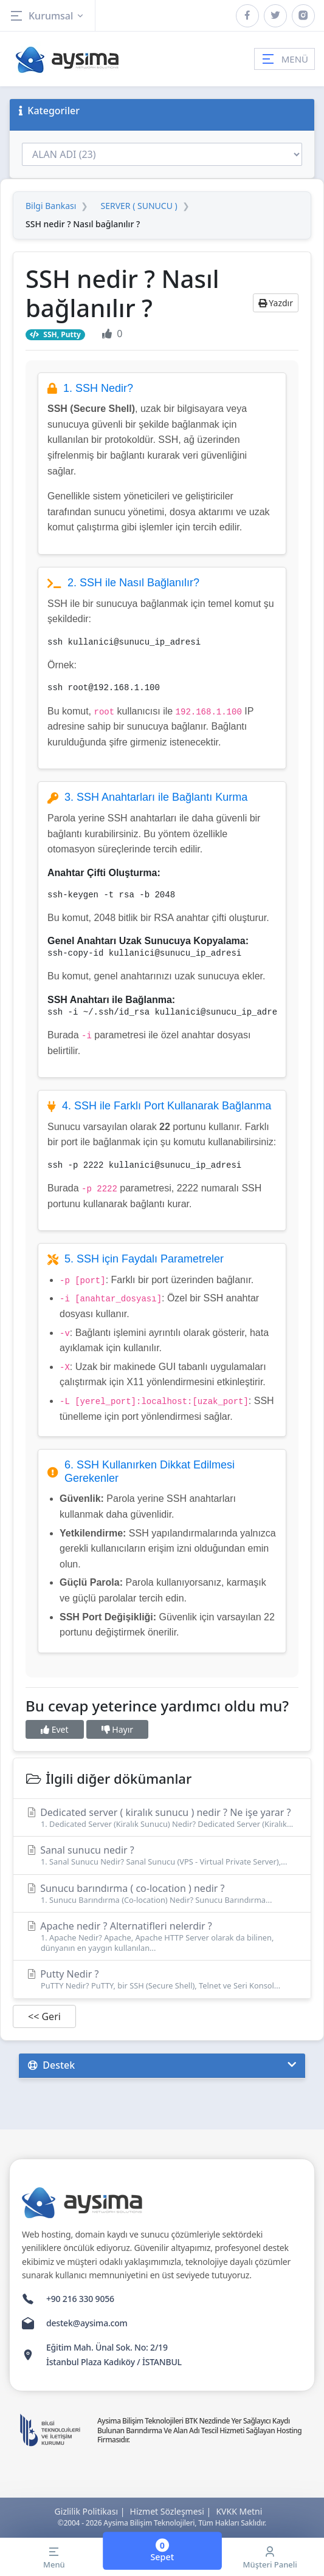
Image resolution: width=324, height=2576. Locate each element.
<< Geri (44, 2016)
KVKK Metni (239, 2511)
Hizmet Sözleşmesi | (171, 2511)
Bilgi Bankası (51, 205)
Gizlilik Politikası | (90, 2511)
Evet (55, 1729)
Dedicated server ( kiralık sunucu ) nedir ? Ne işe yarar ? (162, 1817)
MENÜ (284, 59)
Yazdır (275, 303)
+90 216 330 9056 (80, 2298)
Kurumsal (47, 16)
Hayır (117, 1729)
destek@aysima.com (87, 2323)
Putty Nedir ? (162, 1979)
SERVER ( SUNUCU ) (138, 205)
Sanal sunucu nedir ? (162, 1855)
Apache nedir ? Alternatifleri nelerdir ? (162, 1936)
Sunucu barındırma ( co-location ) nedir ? (162, 1893)
